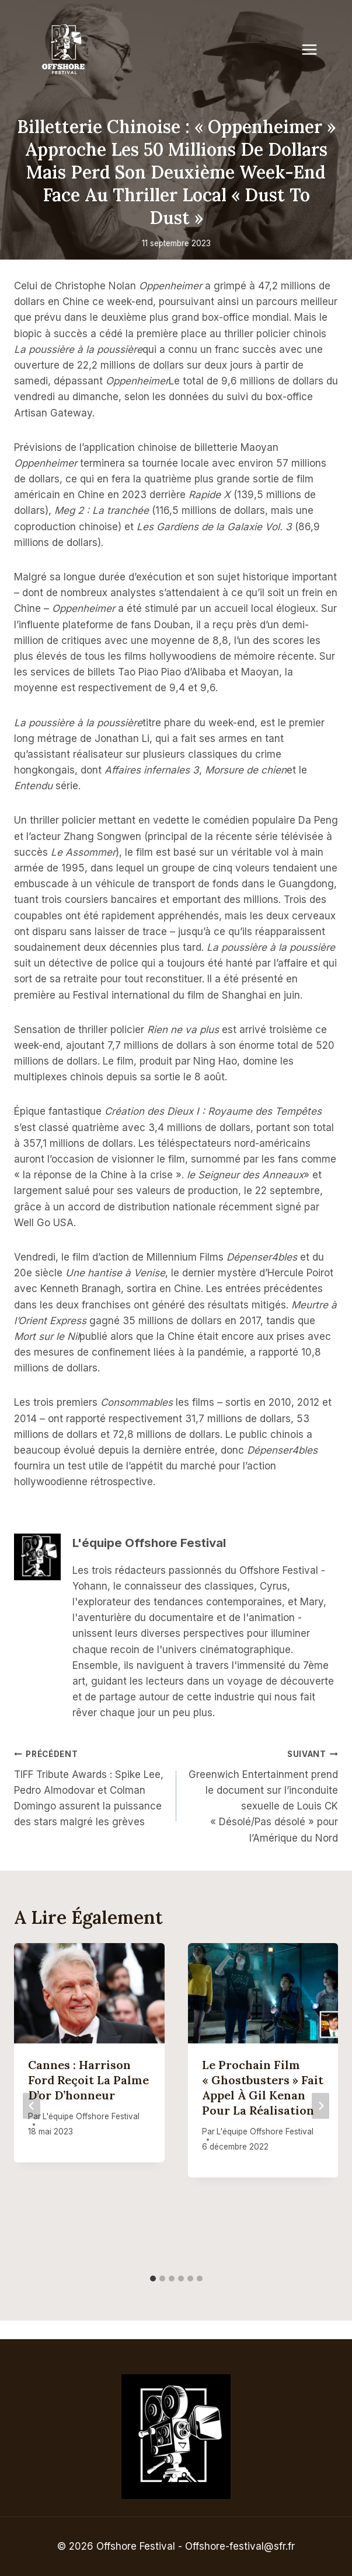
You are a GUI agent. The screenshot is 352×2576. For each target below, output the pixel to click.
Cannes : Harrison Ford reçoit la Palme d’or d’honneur (88, 2079)
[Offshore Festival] (64, 49)
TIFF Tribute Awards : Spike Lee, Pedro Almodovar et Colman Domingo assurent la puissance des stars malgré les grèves (90, 1787)
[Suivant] (320, 2105)
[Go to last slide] (31, 2105)
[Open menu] (315, 49)
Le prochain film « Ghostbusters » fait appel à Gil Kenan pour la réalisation (262, 2087)
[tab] (153, 2278)
